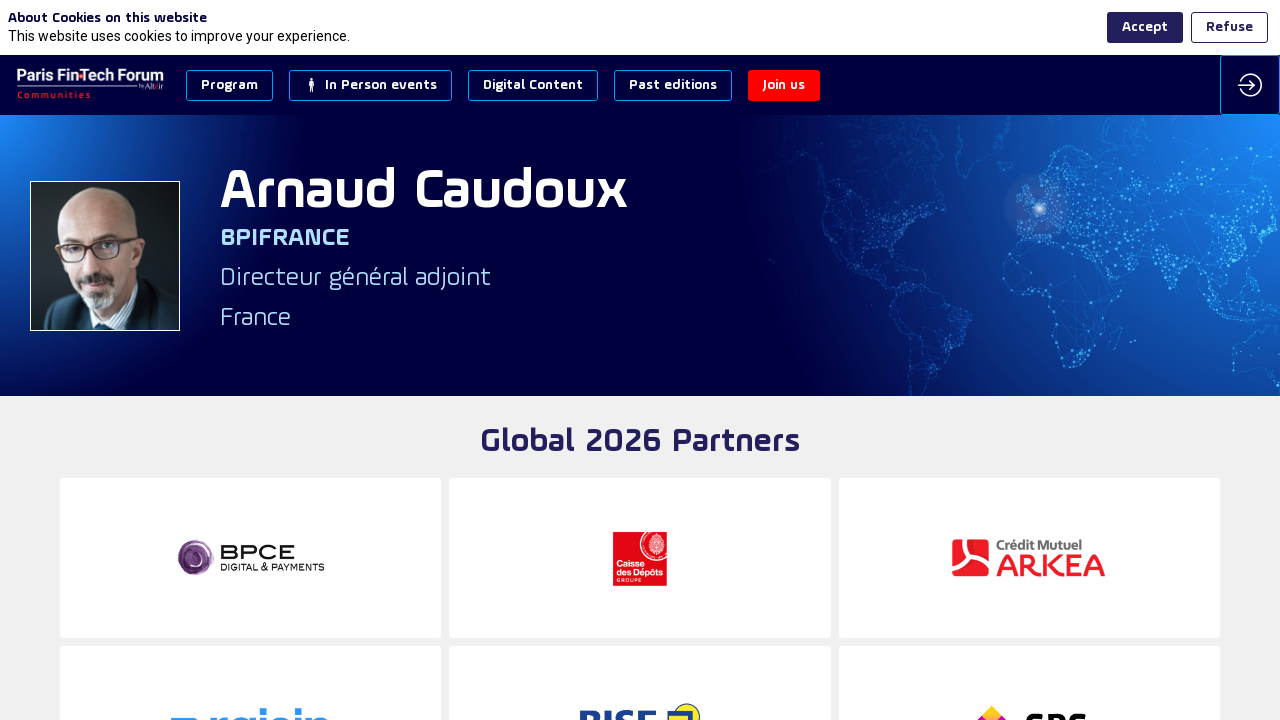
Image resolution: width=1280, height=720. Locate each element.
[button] (229, 85)
